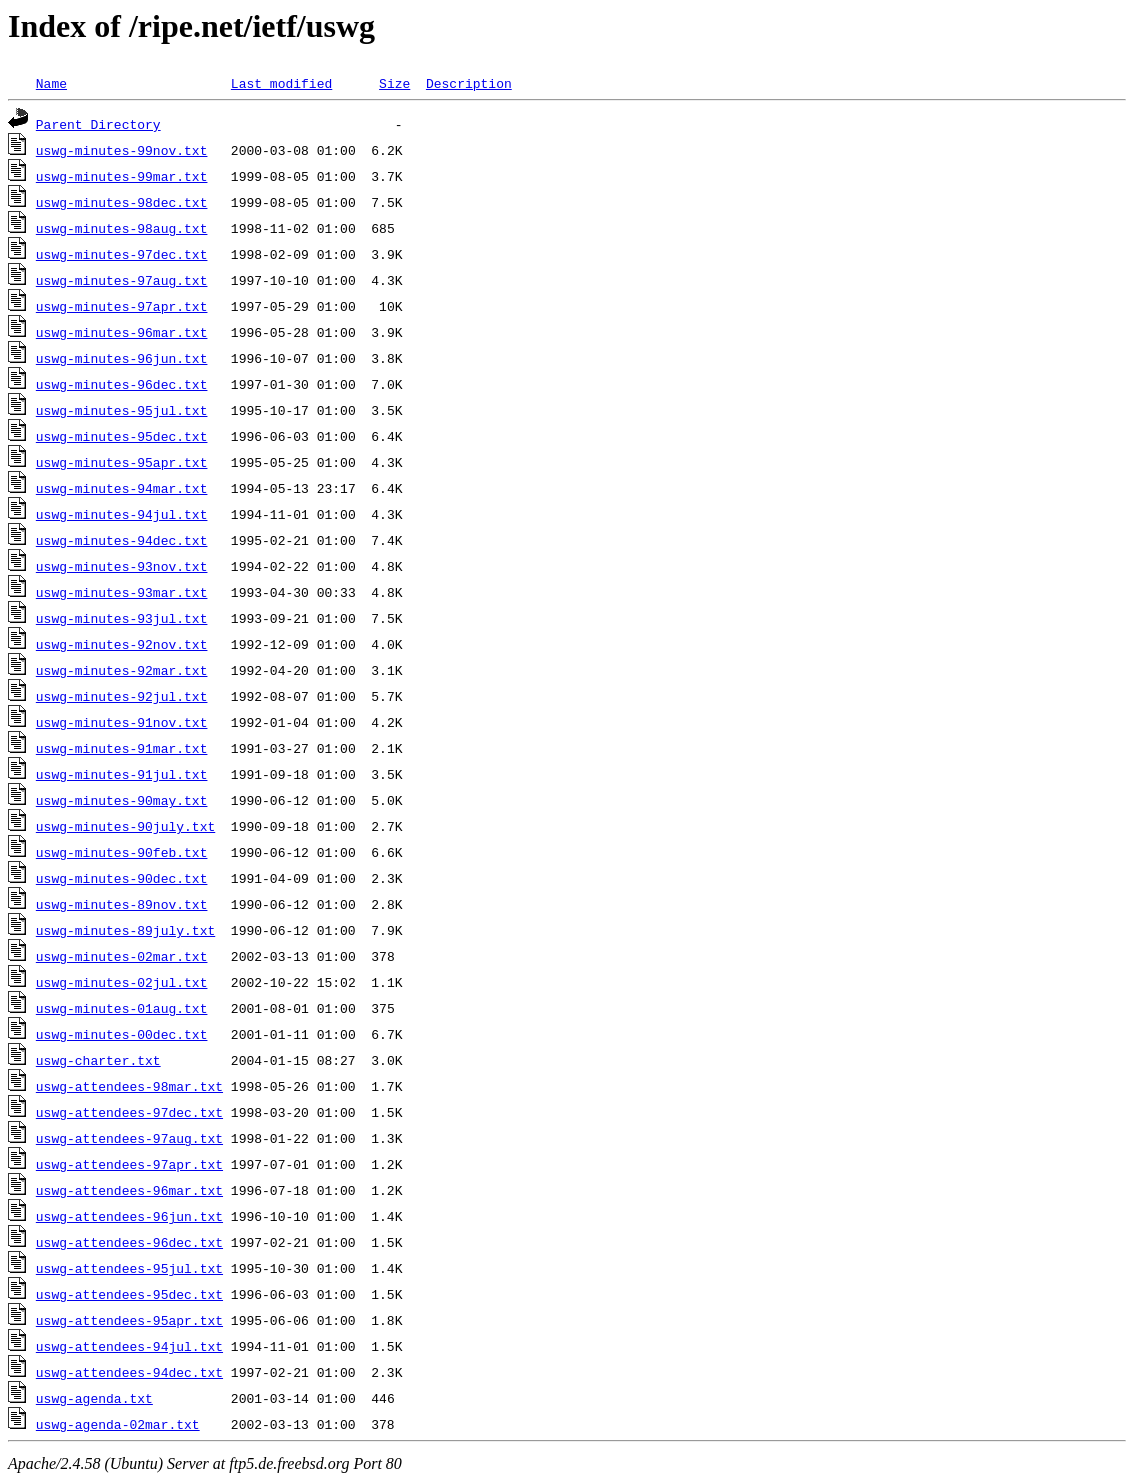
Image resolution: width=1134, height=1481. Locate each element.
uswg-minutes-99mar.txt (122, 176)
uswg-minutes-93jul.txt (122, 618)
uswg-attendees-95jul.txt (129, 1268)
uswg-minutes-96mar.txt (122, 332)
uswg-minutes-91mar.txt (122, 748)
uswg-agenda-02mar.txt (118, 1424)
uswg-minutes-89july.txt (125, 930)
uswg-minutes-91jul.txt (122, 774)
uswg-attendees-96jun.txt (129, 1216)
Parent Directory (98, 124)
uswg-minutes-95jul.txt (122, 410)
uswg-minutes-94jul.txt (122, 514)
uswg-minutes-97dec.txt (122, 254)
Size (394, 83)
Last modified (281, 83)
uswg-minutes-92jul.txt (122, 696)
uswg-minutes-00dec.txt (122, 1034)
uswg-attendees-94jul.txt (129, 1346)
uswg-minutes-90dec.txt (122, 878)
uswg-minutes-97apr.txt (122, 306)
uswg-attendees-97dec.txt (129, 1112)
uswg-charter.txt (98, 1060)
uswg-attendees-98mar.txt (129, 1086)
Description (469, 83)
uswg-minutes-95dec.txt (122, 436)
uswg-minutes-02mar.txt (122, 956)
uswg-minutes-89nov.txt (122, 904)
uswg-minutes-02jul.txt (122, 982)
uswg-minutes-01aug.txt (122, 1008)
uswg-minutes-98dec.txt (122, 202)
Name (51, 83)
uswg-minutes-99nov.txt (122, 150)
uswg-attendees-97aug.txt (129, 1138)
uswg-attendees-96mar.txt (129, 1190)
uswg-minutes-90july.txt (125, 826)
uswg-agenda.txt (94, 1398)
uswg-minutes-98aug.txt (122, 228)
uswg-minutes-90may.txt (122, 800)
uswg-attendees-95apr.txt (129, 1320)
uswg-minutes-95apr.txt (122, 462)
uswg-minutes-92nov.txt (122, 644)
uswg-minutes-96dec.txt (122, 384)
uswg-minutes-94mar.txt (122, 488)
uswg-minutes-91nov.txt (122, 722)
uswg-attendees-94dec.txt (129, 1372)
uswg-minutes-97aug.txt (122, 280)
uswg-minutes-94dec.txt (122, 540)
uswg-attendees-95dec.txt (129, 1294)
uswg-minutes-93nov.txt (122, 566)
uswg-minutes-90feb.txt (122, 852)
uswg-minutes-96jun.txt (122, 358)
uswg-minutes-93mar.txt (122, 592)
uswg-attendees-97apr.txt (129, 1164)
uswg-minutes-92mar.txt (122, 670)
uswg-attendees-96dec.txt (129, 1242)
